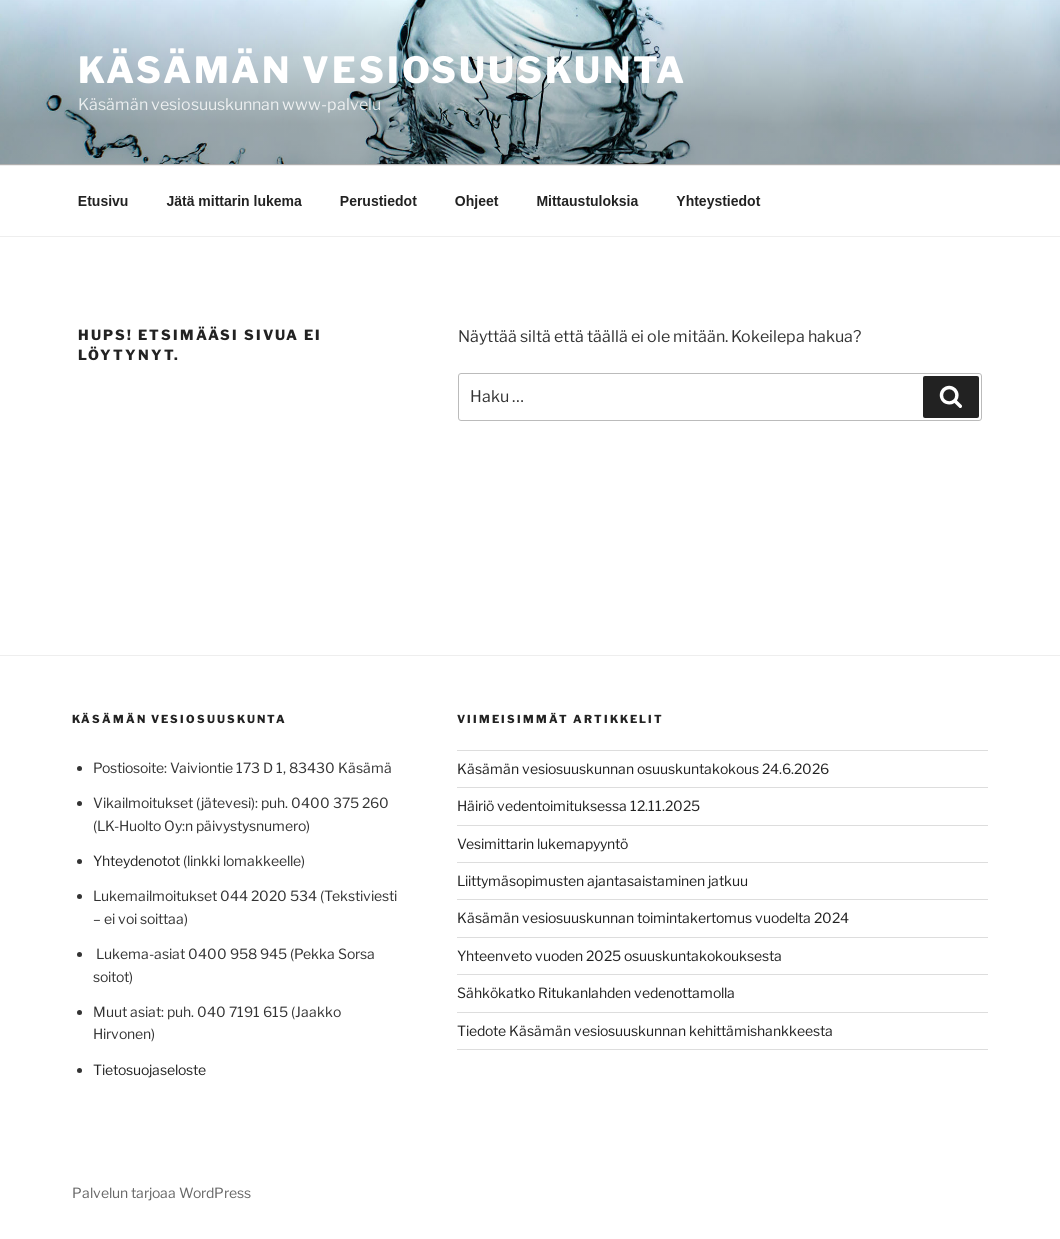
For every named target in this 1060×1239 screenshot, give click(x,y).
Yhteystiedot (718, 201)
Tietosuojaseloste (149, 1069)
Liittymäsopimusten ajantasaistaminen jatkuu (602, 880)
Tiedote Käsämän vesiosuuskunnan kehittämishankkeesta (645, 1030)
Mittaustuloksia (587, 201)
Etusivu (103, 201)
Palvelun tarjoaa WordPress (161, 1192)
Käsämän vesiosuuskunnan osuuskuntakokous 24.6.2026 (643, 768)
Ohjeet (477, 201)
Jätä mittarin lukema (233, 201)
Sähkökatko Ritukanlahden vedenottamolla (596, 992)
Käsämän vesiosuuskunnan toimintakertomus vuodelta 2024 (653, 917)
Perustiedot (378, 201)
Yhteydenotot (136, 860)
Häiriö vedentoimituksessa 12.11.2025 (578, 805)
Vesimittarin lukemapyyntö (542, 843)
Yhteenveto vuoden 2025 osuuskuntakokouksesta (619, 955)
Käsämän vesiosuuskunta (382, 70)
